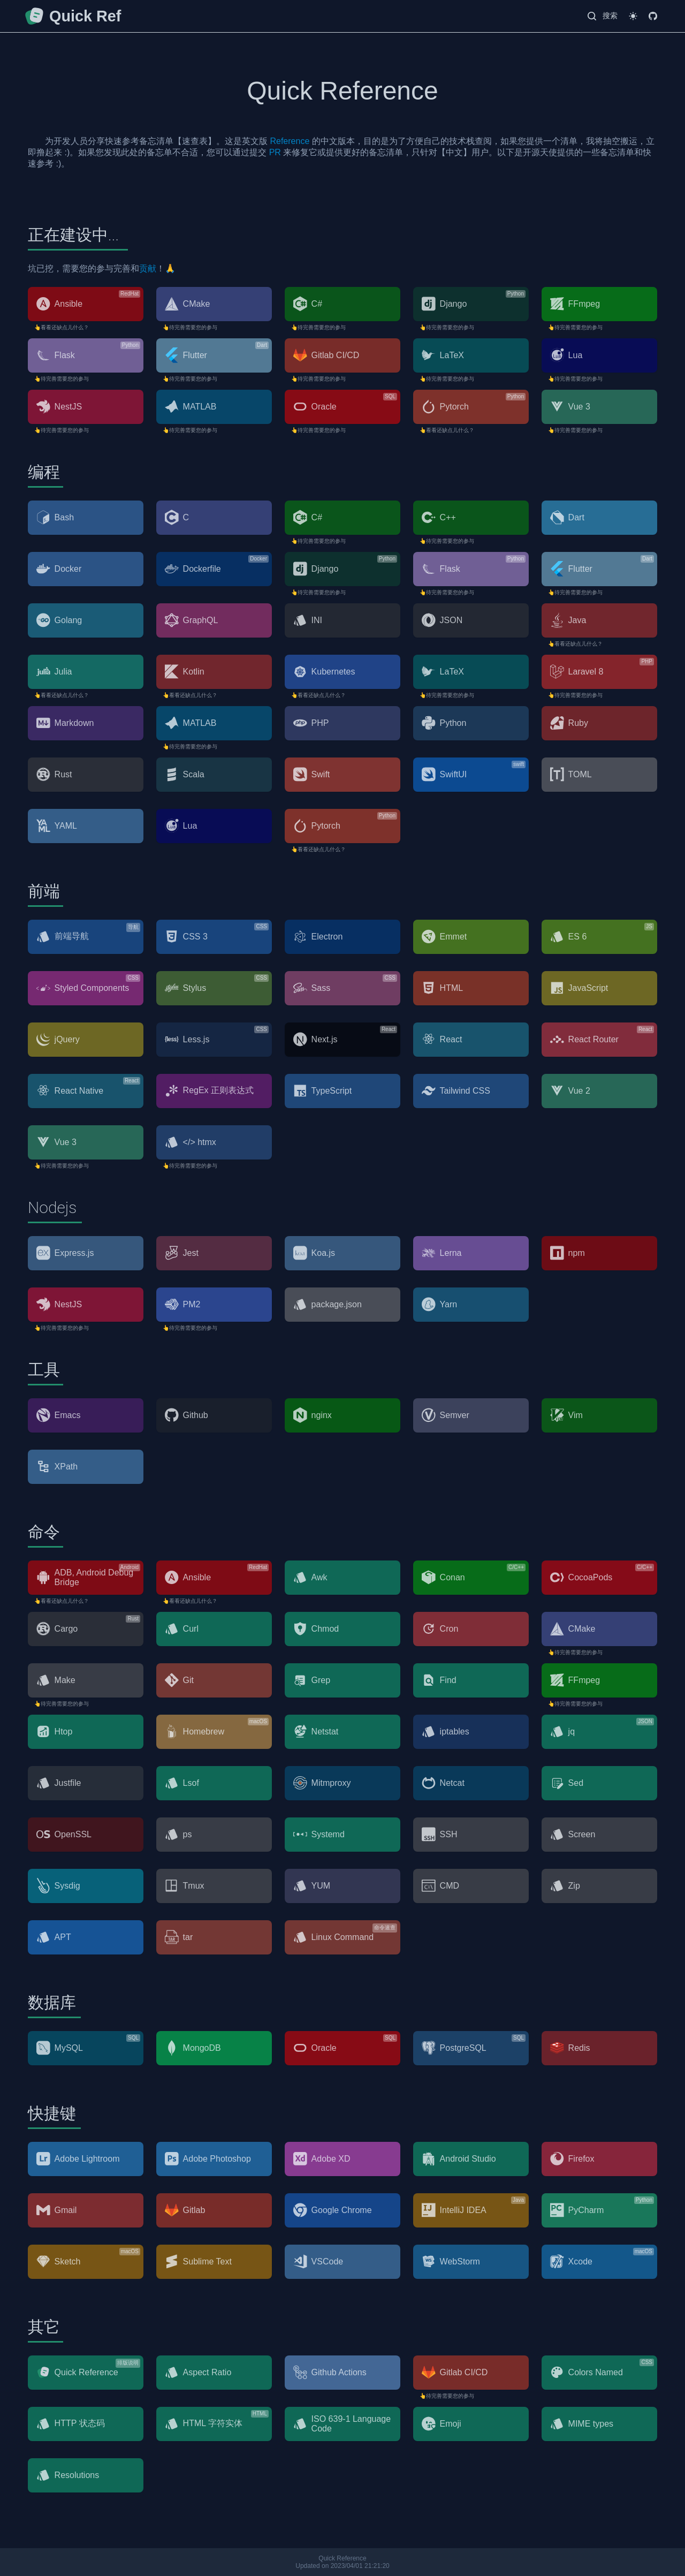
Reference (289, 141)
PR (275, 152)
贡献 (147, 268)
